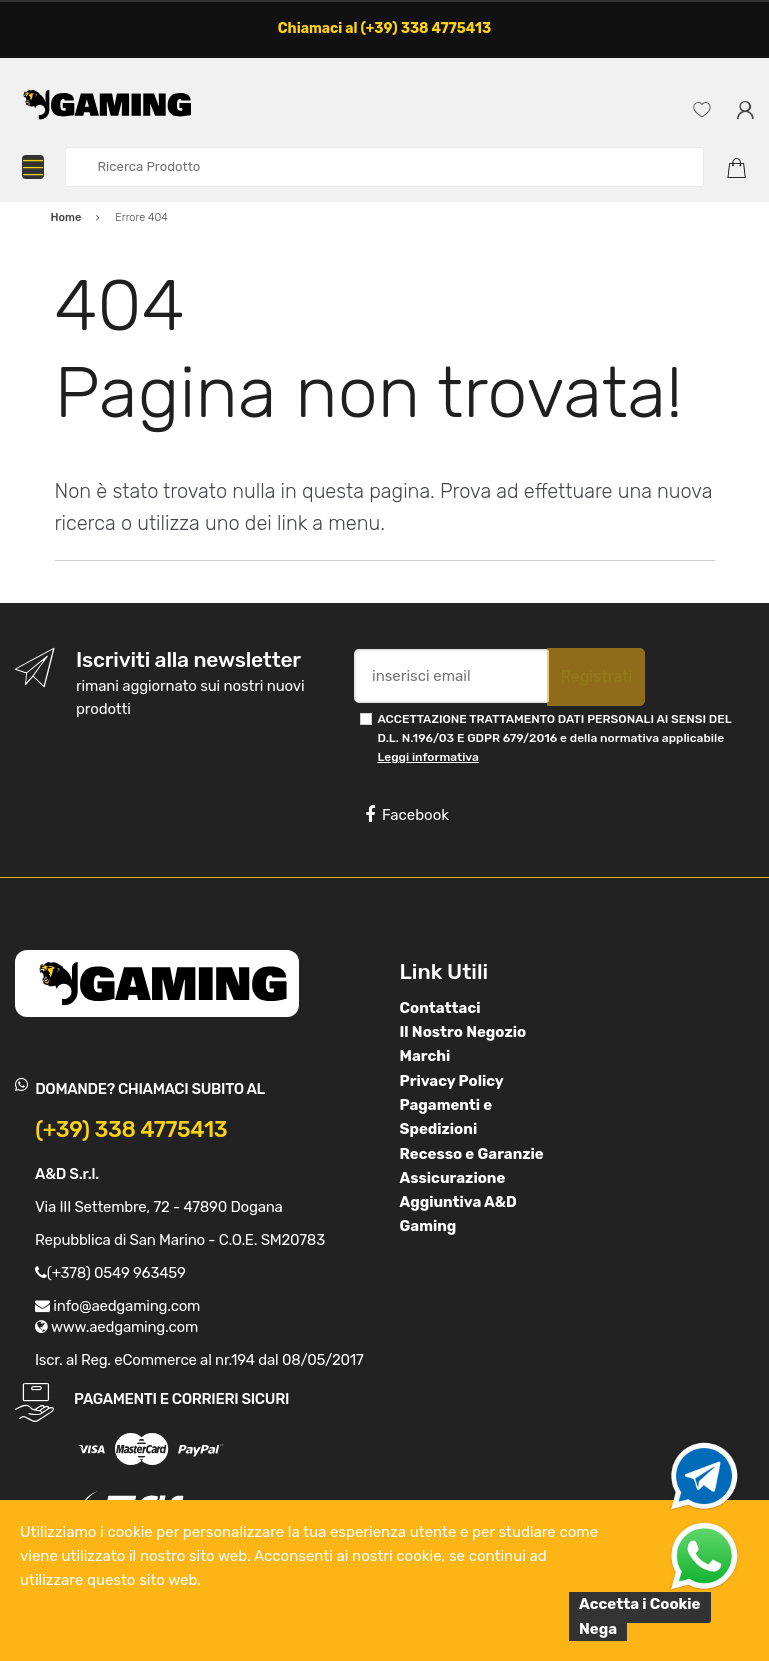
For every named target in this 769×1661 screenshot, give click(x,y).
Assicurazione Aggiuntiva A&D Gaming (458, 1202)
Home (66, 217)
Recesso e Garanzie (472, 1154)
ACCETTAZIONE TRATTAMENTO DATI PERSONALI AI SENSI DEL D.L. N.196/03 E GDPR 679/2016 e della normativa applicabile (554, 738)
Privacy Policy (452, 1081)
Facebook (407, 815)
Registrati (596, 676)
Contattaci (440, 1008)
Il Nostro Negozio (463, 1032)
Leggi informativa (427, 757)
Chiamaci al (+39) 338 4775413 (385, 28)
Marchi (425, 1056)
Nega (598, 1629)
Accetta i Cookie (640, 1604)
